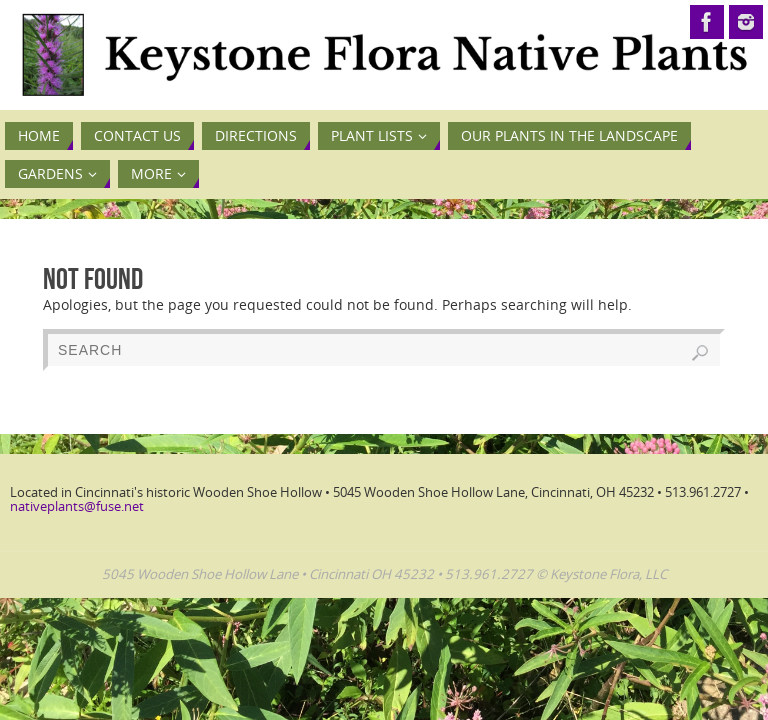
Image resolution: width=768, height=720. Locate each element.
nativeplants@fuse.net (77, 506)
